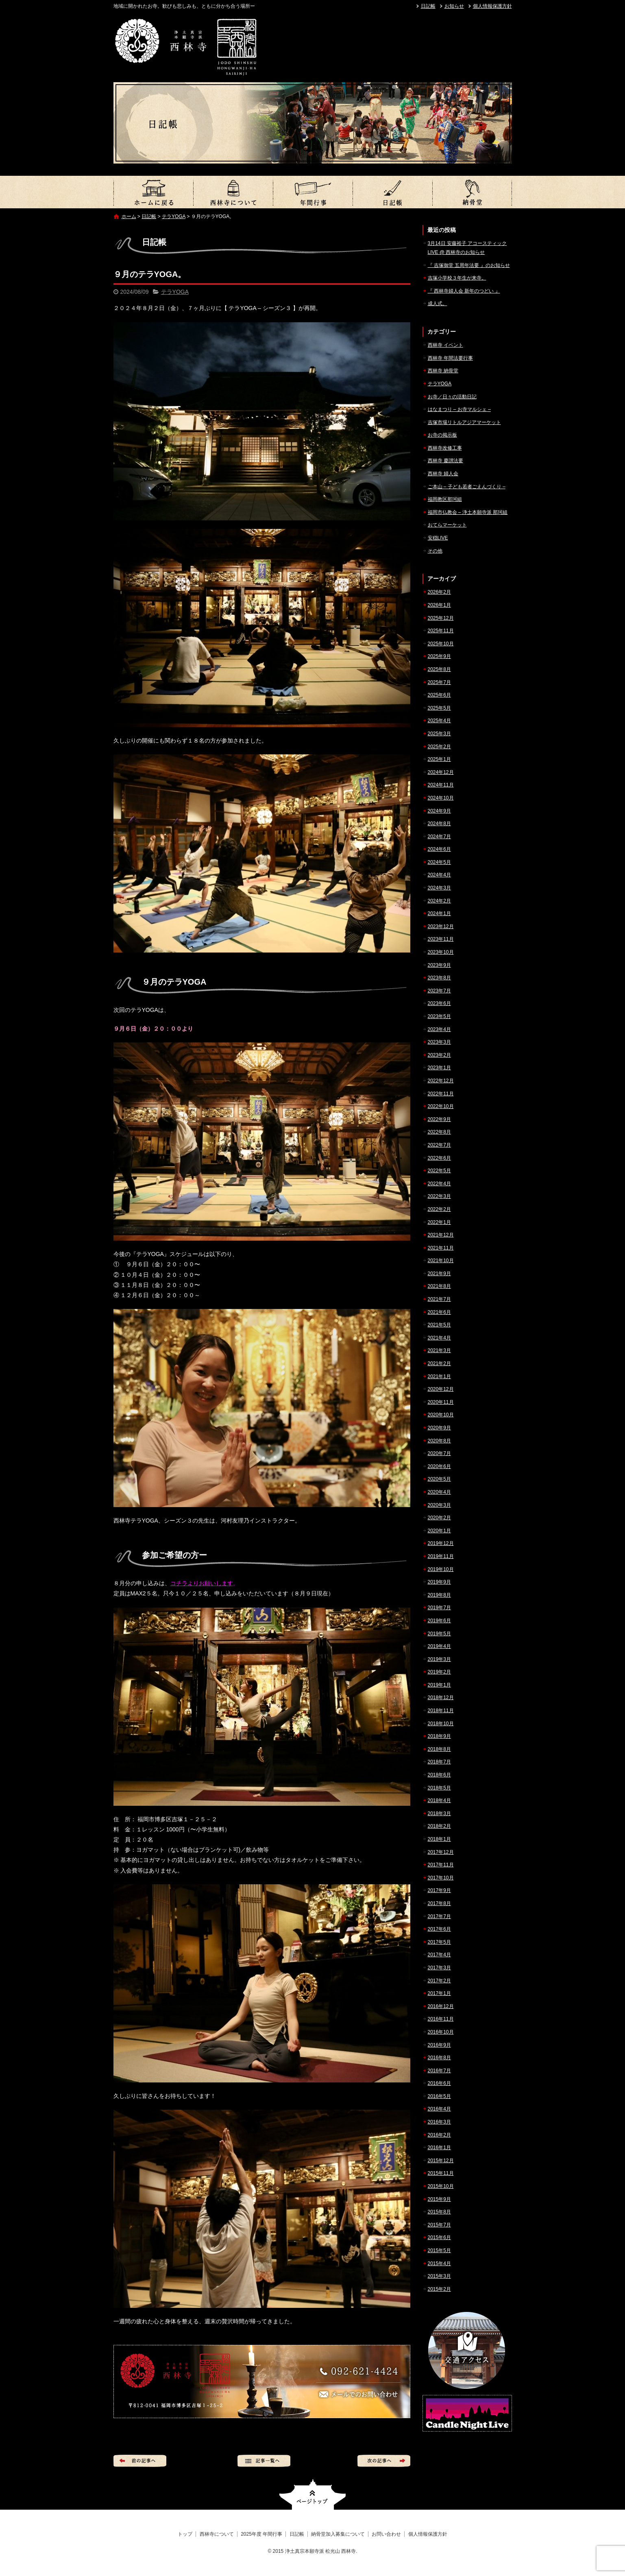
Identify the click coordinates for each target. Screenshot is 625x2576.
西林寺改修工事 (445, 448)
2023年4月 (439, 1029)
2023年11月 (441, 939)
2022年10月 (441, 1106)
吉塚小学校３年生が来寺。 (457, 278)
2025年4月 (439, 720)
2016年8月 (439, 2057)
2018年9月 (439, 1736)
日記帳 (428, 6)
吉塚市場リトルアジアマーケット (464, 422)
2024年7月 (439, 836)
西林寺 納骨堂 (443, 371)
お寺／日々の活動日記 (452, 397)
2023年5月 (439, 1016)
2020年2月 (439, 1518)
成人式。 (437, 303)
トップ (153, 192)
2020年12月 (441, 1389)
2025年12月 (441, 618)
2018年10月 (441, 1723)
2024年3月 (439, 888)
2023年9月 (439, 965)
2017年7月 (439, 1916)
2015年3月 (439, 2276)
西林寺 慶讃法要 (445, 460)
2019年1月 (439, 1685)
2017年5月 (439, 1942)
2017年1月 (439, 1993)
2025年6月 (439, 695)
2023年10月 (441, 952)
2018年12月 (441, 1697)
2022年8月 (439, 1132)
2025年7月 (439, 682)
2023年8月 (439, 978)
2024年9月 (439, 811)
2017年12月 (441, 1852)
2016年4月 (439, 2109)
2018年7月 (439, 1762)
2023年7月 (439, 991)
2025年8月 (439, 669)
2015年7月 (439, 2225)
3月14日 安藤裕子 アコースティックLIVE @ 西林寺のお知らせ (467, 247)
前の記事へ (139, 2461)
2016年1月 (439, 2147)
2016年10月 (441, 2032)
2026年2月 (439, 592)
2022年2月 (439, 1209)
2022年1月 (439, 1222)
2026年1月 (439, 605)
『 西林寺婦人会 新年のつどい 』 (464, 291)
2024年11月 (441, 785)
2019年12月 (441, 1543)
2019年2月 (439, 1672)
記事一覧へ (263, 2461)
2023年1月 (439, 1068)
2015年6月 (439, 2237)
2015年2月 (439, 2289)
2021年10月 (441, 1260)
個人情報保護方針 (492, 6)
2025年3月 (439, 733)
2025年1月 (439, 759)
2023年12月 (441, 926)
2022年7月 (439, 1145)
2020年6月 (439, 1466)
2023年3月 (439, 1042)
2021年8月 (439, 1286)
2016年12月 (441, 2006)
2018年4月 (439, 1800)
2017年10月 (441, 1878)
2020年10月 (441, 1415)
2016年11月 (441, 2019)
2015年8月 (439, 2212)
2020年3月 (439, 1505)
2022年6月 (439, 1158)
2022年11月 (441, 1094)
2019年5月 (439, 1633)
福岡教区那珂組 (445, 499)
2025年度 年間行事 (313, 192)
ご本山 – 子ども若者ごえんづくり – (466, 486)
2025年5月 (439, 708)
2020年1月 (439, 1531)
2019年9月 (439, 1582)
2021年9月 (439, 1273)
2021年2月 (439, 1363)
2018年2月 (439, 1826)
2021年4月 (439, 1338)
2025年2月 (439, 746)
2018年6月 (439, 1775)
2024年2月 (439, 901)
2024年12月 (441, 772)
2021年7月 (439, 1299)
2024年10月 (441, 798)
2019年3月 (439, 1659)
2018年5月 (439, 1788)
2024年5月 (439, 862)
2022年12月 (441, 1081)
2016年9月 (439, 2045)
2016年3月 (439, 2122)
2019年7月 (439, 1607)
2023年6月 (439, 1003)
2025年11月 (441, 631)
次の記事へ (383, 2461)
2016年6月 (439, 2083)
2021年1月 (439, 1376)
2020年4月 (439, 1492)
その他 (435, 551)
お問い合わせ (386, 2534)
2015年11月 (441, 2173)
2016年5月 (439, 2096)
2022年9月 (439, 1119)
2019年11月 (441, 1556)
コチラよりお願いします (201, 1583)
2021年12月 (441, 1235)
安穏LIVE (438, 538)
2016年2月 (439, 2135)
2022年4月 (439, 1183)
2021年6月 (439, 1312)
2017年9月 (439, 1890)
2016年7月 (439, 2070)
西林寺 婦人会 (443, 473)
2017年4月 (439, 1955)
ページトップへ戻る (312, 2494)
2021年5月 (439, 1325)
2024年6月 (439, 849)
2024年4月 (439, 875)
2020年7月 (439, 1453)
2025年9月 (439, 656)
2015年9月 (439, 2199)
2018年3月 (439, 1813)
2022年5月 (439, 1170)
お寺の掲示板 (442, 435)
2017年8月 (439, 1903)
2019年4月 (439, 1646)
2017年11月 (441, 1865)
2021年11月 (441, 1248)
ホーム (129, 216)
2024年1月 (439, 913)
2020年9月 (439, 1428)
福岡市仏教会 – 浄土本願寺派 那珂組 (468, 512)
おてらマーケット (447, 525)
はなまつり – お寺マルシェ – (459, 409)
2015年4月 (439, 2263)
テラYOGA (173, 216)
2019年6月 (439, 1620)
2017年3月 (439, 1968)
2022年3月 (439, 1196)
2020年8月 (439, 1441)
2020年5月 (439, 1479)
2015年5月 (439, 2250)
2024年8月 (439, 823)
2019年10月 (441, 1569)
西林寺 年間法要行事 (450, 358)
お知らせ (454, 6)
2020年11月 (441, 1402)
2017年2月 (439, 1981)
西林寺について (233, 192)
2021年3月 (439, 1350)
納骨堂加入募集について (472, 192)
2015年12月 (441, 2160)
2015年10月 (441, 2186)
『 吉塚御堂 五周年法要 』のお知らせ (469, 265)
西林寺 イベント (445, 345)
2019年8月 (439, 1595)
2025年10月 (441, 644)
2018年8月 (439, 1749)
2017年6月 (439, 1929)
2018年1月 (439, 1839)
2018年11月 (441, 1710)
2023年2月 (439, 1055)
